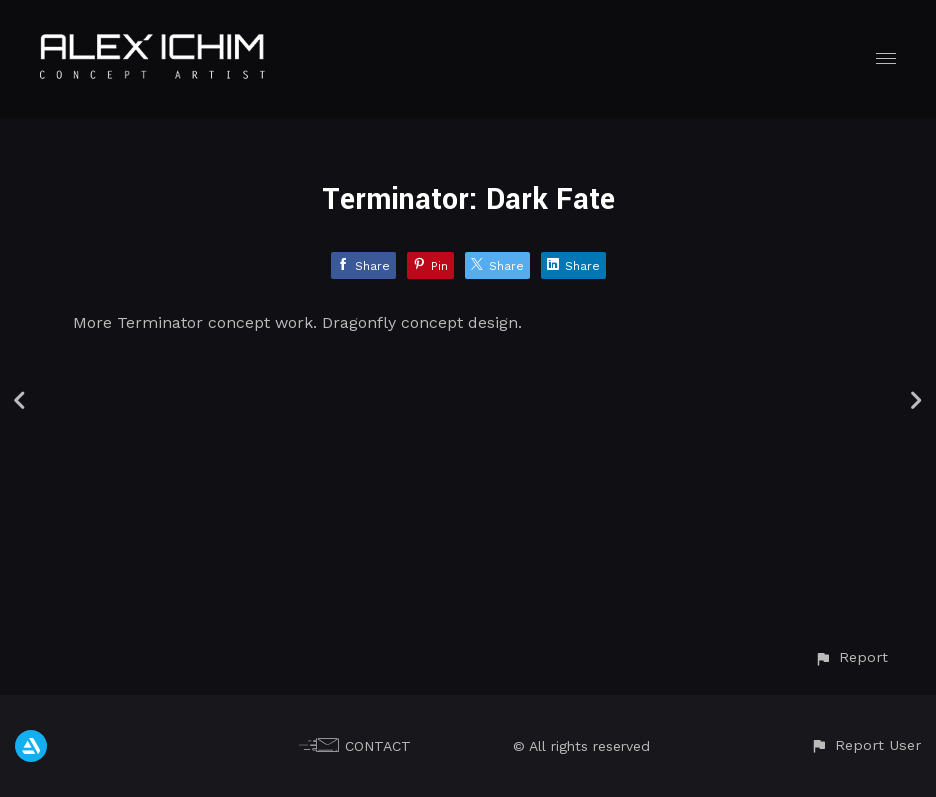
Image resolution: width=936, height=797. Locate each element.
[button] (851, 657)
